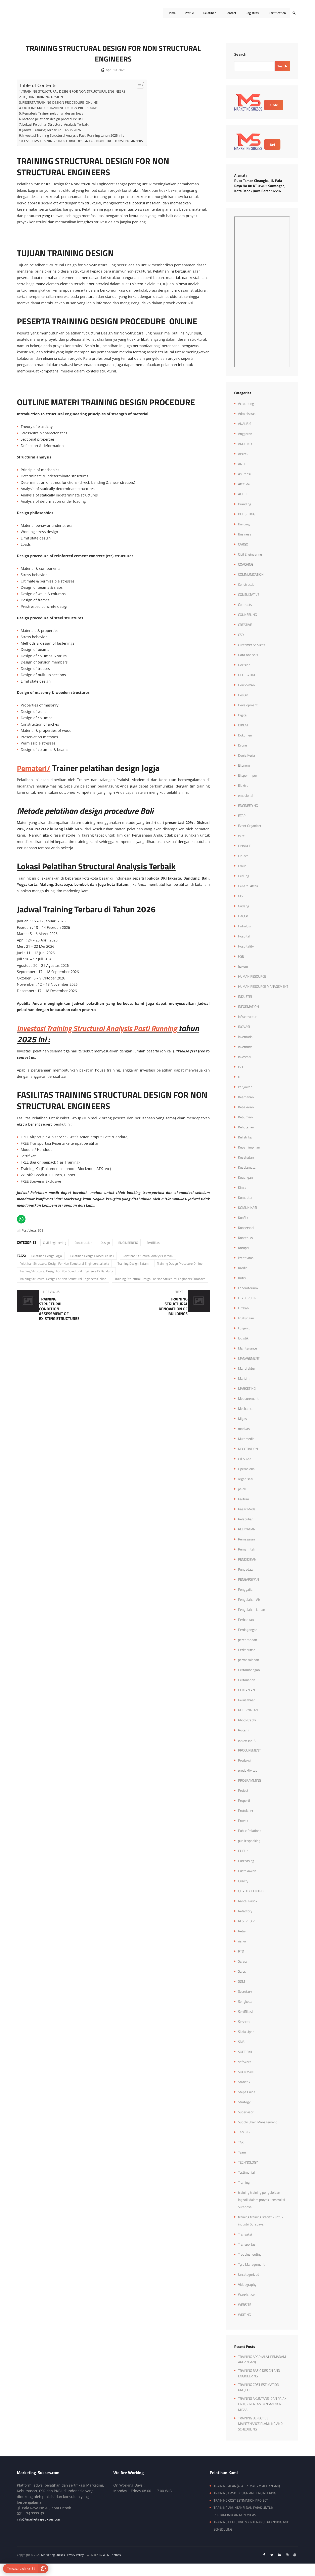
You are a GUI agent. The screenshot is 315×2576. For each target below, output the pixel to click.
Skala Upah (246, 2044)
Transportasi (247, 2257)
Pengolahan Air (249, 1612)
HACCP (243, 921)
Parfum (244, 1512)
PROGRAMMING (250, 1793)
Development (248, 710)
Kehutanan (246, 1140)
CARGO (243, 550)
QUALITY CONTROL (252, 1903)
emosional (246, 801)
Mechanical (246, 1421)
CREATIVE (245, 630)
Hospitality (246, 952)
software (245, 2074)
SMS (241, 2054)
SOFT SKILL (246, 2064)
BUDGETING (247, 519)
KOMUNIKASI (248, 1220)
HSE (241, 962)
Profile (200, 12)
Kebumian (245, 1130)
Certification (278, 12)
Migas (242, 1431)
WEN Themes (112, 2568)
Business (245, 539)
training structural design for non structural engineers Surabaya (160, 1278)
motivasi (244, 1441)
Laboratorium (248, 1300)
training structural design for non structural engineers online (62, 1278)
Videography (247, 2297)
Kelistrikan (246, 1150)
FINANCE (245, 851)
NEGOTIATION (248, 1461)
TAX (241, 2155)
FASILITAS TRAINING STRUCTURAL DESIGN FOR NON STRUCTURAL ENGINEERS (83, 141)
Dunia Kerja (247, 761)
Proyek (243, 1833)
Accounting (246, 409)
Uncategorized (249, 2287)
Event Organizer (250, 831)
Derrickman (247, 690)
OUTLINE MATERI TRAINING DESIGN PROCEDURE (60, 108)
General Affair (248, 891)
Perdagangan (248, 1642)
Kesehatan (246, 1170)
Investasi (245, 1069)
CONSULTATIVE (249, 600)
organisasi (246, 1491)
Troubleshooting (250, 2267)
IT (239, 1089)
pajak (242, 1501)
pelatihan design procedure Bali (92, 1255)
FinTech (243, 861)
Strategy (245, 2115)
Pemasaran (246, 1552)
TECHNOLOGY (249, 2175)
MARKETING (247, 1401)
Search (240, 54)
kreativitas (246, 1270)
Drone (243, 751)
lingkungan (246, 1331)
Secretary (245, 2004)
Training (244, 2195)
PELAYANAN (247, 1542)
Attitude (244, 489)
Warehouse (247, 2307)
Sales (242, 1984)
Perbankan (246, 1632)
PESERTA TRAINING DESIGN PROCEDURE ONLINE (60, 102)
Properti (244, 1813)
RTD (241, 1964)
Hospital (244, 941)
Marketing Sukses (53, 2568)
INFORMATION (249, 1019)
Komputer (245, 1210)
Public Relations (250, 1843)
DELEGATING (248, 680)
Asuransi (244, 479)
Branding (245, 509)
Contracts (245, 610)
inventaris (245, 1049)
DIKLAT (243, 730)
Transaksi (245, 2247)
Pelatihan (218, 12)
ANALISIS (245, 429)
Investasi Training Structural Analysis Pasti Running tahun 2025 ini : (73, 135)
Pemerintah (247, 1562)
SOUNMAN (246, 2084)
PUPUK (243, 1863)
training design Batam (133, 1263)
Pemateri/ (35, 767)
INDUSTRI (245, 1009)
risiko (242, 1954)
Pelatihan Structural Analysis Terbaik (148, 1255)
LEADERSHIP (248, 1311)
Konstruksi (246, 1250)
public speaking (249, 1853)
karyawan (245, 1099)
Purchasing (246, 1873)
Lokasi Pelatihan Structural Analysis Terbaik (55, 124)
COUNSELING (248, 620)
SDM (241, 1994)
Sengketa (245, 2014)
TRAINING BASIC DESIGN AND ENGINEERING (247, 2506)
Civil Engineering (54, 1242)
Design (105, 1242)
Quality (243, 1893)
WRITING (245, 2327)
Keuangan (245, 1190)
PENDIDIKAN (248, 1572)
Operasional (247, 1481)
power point (247, 1753)
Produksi (245, 1773)
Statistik (244, 2094)
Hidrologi (245, 931)
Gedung (244, 881)
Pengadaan (246, 1582)
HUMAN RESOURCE (253, 982)
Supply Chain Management (258, 2135)
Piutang (244, 1743)
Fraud (242, 871)
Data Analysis (248, 660)
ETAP (242, 821)
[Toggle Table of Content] (138, 85)
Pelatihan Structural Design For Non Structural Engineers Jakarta (64, 1263)
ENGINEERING (128, 1242)
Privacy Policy (75, 2568)
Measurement (248, 1411)
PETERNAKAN (249, 1723)
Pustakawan (247, 1883)
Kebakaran (246, 1120)
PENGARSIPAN (249, 1592)
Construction (83, 1242)
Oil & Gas (245, 1471)
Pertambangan (249, 1682)
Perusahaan (247, 1713)
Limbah (243, 1321)
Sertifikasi (153, 1242)
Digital (243, 720)
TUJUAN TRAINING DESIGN (43, 97)
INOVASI (244, 1039)
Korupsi (244, 1260)
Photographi (247, 1733)
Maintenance (248, 1361)
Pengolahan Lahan (252, 1622)
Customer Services (252, 650)
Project (243, 1803)
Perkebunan (247, 1662)
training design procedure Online (179, 1263)
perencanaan (248, 1652)
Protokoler (246, 1823)
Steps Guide (247, 2104)
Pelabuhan (246, 1532)
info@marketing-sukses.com (41, 2532)
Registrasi (256, 12)
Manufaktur (247, 1381)
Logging (244, 1341)
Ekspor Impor (248, 781)
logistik (243, 1351)
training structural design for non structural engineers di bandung (66, 1271)
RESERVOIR (247, 1934)
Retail (242, 1944)
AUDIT (243, 499)
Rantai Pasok (248, 1914)
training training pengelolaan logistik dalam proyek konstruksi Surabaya (262, 2212)
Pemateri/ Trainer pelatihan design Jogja (52, 113)
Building (244, 529)
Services (244, 2034)
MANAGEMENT (249, 1371)
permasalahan (249, 1672)
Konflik (243, 1230)
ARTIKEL (244, 469)
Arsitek (243, 459)
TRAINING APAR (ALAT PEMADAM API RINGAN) (256, 2373)
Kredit (242, 1280)
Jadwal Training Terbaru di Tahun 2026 (51, 130)
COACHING (246, 570)
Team (242, 2165)
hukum (243, 972)
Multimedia (246, 1451)
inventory (245, 1059)
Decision (244, 670)
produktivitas (248, 1783)
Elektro (243, 791)
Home (185, 12)
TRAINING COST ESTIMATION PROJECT (243, 2513)
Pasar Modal (247, 1522)
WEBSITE (245, 2317)
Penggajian (246, 1602)
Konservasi (246, 1240)
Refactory (245, 1924)
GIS (240, 901)
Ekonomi (245, 771)
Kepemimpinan (249, 1160)
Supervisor (246, 2125)
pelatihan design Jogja (46, 1255)
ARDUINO (245, 449)
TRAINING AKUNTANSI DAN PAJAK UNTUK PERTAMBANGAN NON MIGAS (262, 2417)
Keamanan (246, 1110)
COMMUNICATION (252, 580)
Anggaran (245, 439)
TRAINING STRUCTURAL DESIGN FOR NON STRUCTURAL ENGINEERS (74, 91)
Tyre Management (252, 2277)
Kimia (242, 1200)
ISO (240, 1079)
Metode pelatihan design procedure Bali (52, 119)
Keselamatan (248, 1180)
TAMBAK (244, 2145)
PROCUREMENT (250, 1763)
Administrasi (247, 419)
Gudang (244, 911)
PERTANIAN (247, 1702)
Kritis (242, 1290)
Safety (243, 1974)
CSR (241, 640)
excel (242, 841)
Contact (237, 12)
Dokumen (245, 740)
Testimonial (246, 2185)
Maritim (244, 1391)
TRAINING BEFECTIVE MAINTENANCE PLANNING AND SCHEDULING (262, 2436)
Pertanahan (247, 1692)
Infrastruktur (247, 1029)
